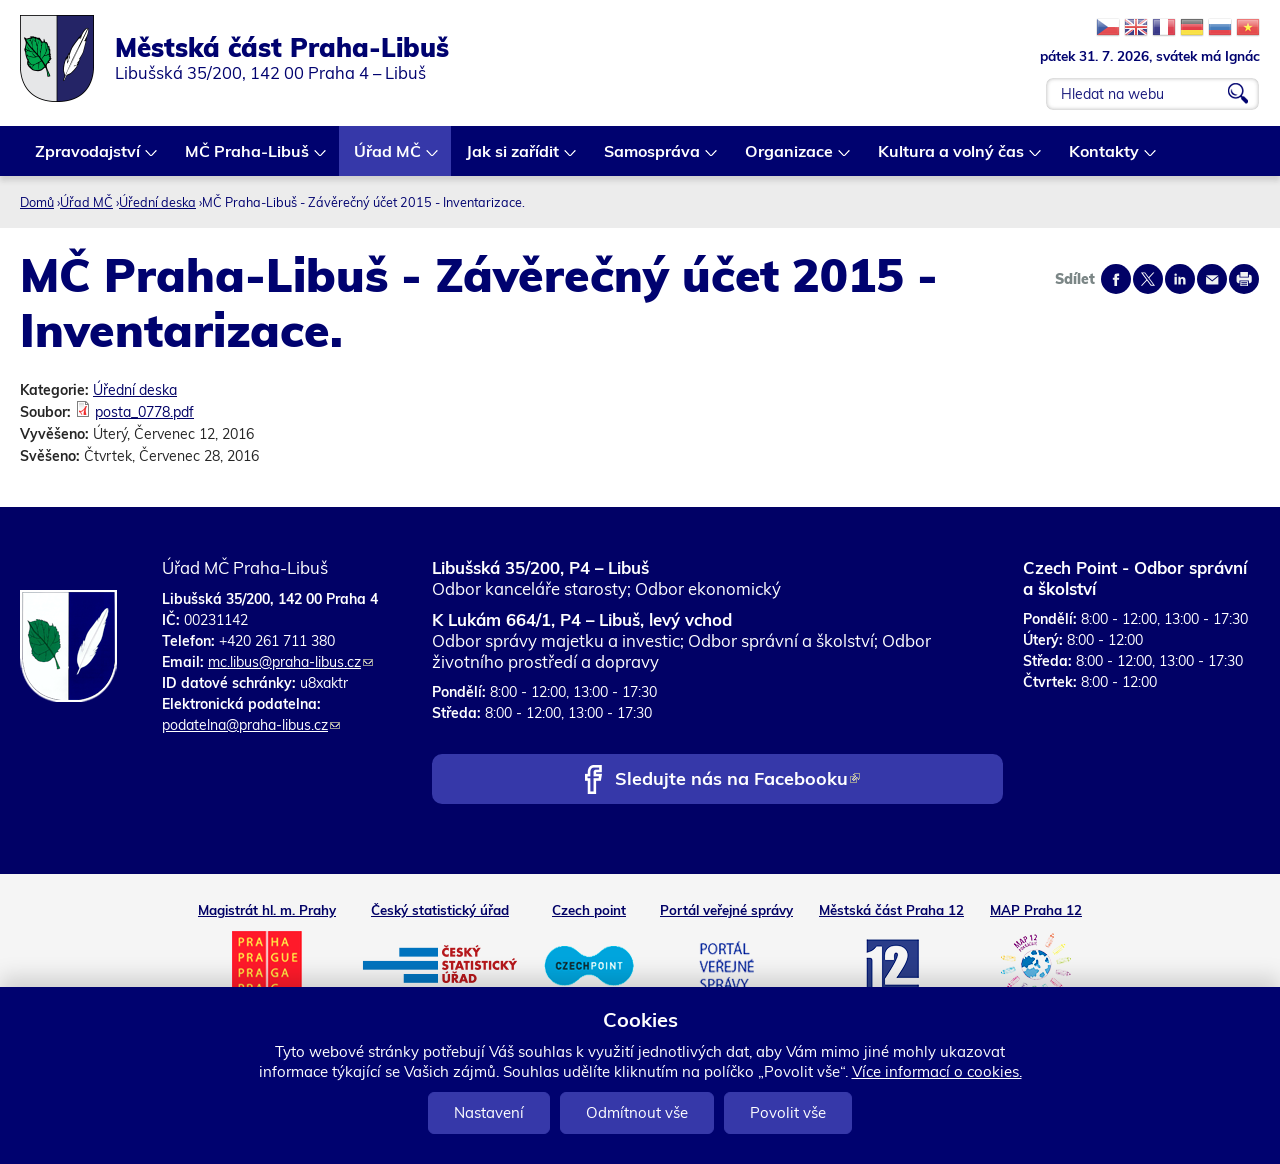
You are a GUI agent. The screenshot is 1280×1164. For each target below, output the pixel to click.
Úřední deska (157, 202)
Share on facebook (1116, 279)
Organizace (790, 158)
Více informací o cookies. (937, 1071)
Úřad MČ (388, 158)
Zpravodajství (88, 158)
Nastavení (489, 1112)
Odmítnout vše (637, 1112)
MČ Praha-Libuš (248, 158)
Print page (1244, 279)
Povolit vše (788, 1112)
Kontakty (1105, 158)
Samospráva (653, 158)
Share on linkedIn (1180, 279)
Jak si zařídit (513, 158)
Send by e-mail (1212, 279)
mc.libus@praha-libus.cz (290, 662)
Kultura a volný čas (952, 158)
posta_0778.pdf (144, 412)
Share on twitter (1148, 279)
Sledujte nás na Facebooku (737, 780)
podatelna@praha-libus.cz (251, 725)
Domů (37, 202)
